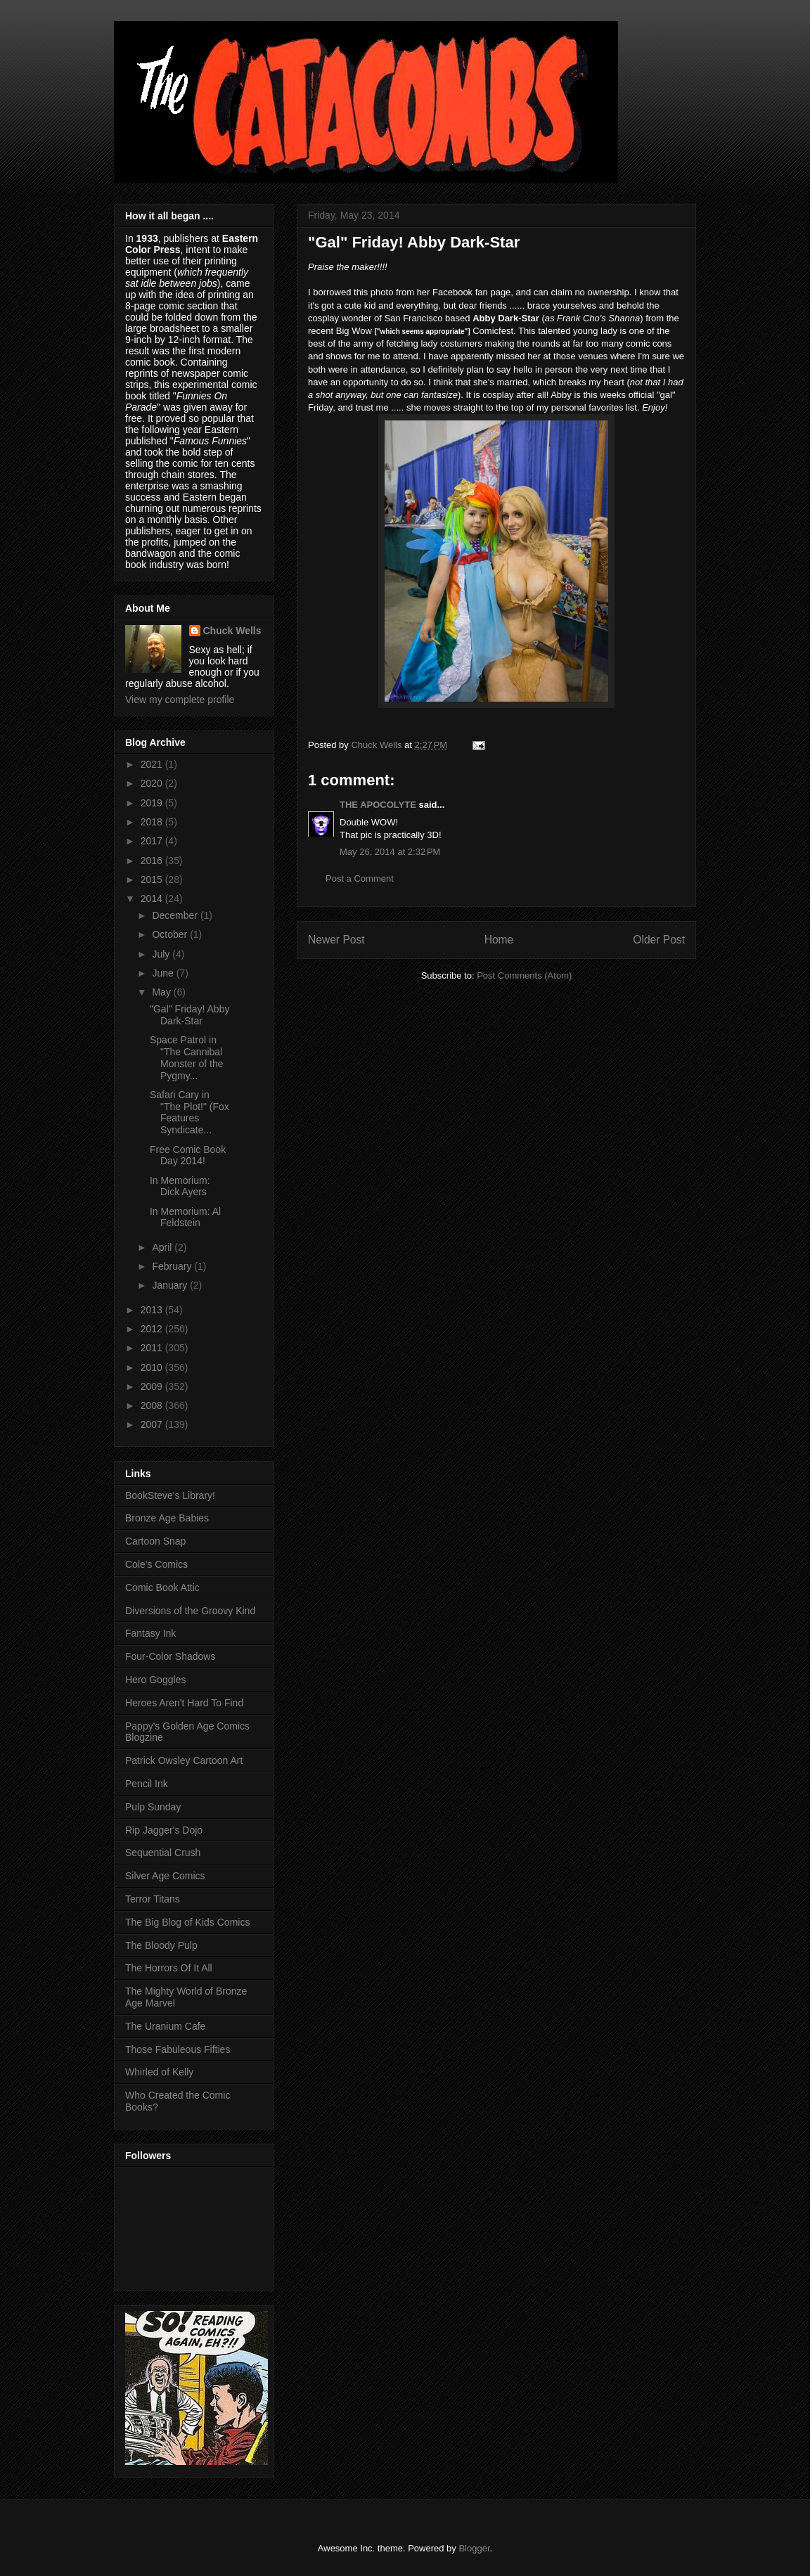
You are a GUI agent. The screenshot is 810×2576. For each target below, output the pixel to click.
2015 (153, 879)
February (173, 1266)
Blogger (473, 2548)
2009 (153, 1386)
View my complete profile (179, 699)
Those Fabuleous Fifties (177, 2049)
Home (499, 940)
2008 (153, 1405)
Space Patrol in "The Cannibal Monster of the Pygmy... (187, 1057)
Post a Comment (360, 878)
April (163, 1247)
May (162, 992)
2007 (153, 1424)
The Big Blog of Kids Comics (187, 1922)
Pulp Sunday (153, 1806)
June (164, 973)
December (176, 915)
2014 (153, 898)
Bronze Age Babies (167, 1518)
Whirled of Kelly (159, 2072)
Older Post (659, 940)
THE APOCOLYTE (378, 804)
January (171, 1285)
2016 (153, 860)
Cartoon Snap (155, 1541)
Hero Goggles (155, 1679)
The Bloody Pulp (161, 1945)
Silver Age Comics (165, 1875)
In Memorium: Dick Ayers (180, 1186)
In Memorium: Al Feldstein (185, 1217)
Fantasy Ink (150, 1633)
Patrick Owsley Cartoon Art (184, 1760)
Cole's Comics (156, 1564)
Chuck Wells (232, 630)
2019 (153, 803)
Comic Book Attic (162, 1587)
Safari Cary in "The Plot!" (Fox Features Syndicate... (189, 1112)
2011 (153, 1347)
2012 (153, 1328)
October (171, 934)
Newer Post (336, 940)
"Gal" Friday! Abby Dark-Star (189, 1014)
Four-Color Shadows (170, 1656)
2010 (153, 1367)
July (162, 954)
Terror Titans (152, 1899)
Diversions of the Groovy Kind (190, 1610)
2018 (153, 821)
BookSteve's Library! (170, 1495)
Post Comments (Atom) (524, 975)
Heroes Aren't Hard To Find (184, 1702)
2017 (153, 840)
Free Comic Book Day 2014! (188, 1155)
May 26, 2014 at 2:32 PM (390, 851)
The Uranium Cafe (165, 2026)
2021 (153, 764)
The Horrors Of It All (168, 1967)
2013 (153, 1309)
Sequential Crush (162, 1852)
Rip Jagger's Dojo (163, 1830)
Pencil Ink (146, 1783)
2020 (153, 783)
